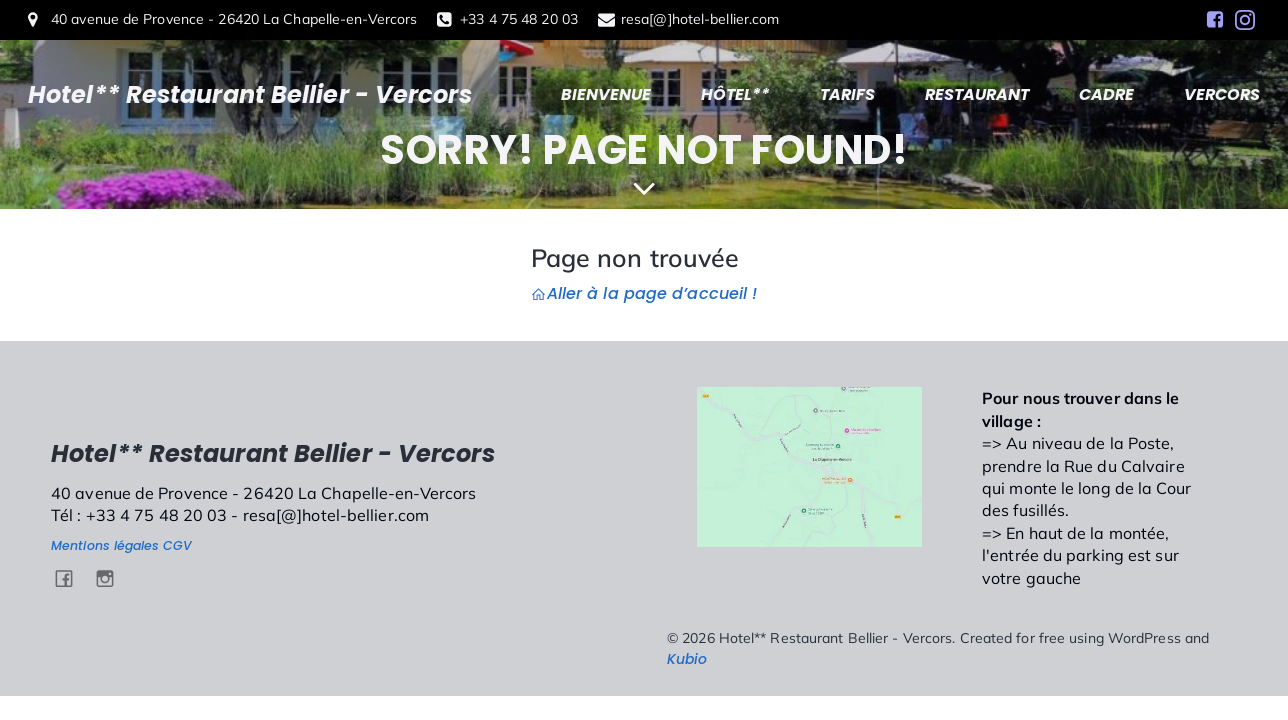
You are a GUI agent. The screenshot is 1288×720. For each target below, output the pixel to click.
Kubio (687, 659)
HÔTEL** (735, 94)
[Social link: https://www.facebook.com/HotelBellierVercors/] (1215, 20)
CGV (177, 545)
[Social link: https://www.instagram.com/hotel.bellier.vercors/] (1245, 20)
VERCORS (1222, 94)
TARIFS (847, 94)
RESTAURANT (977, 94)
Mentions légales (105, 545)
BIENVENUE (606, 94)
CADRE (1106, 94)
